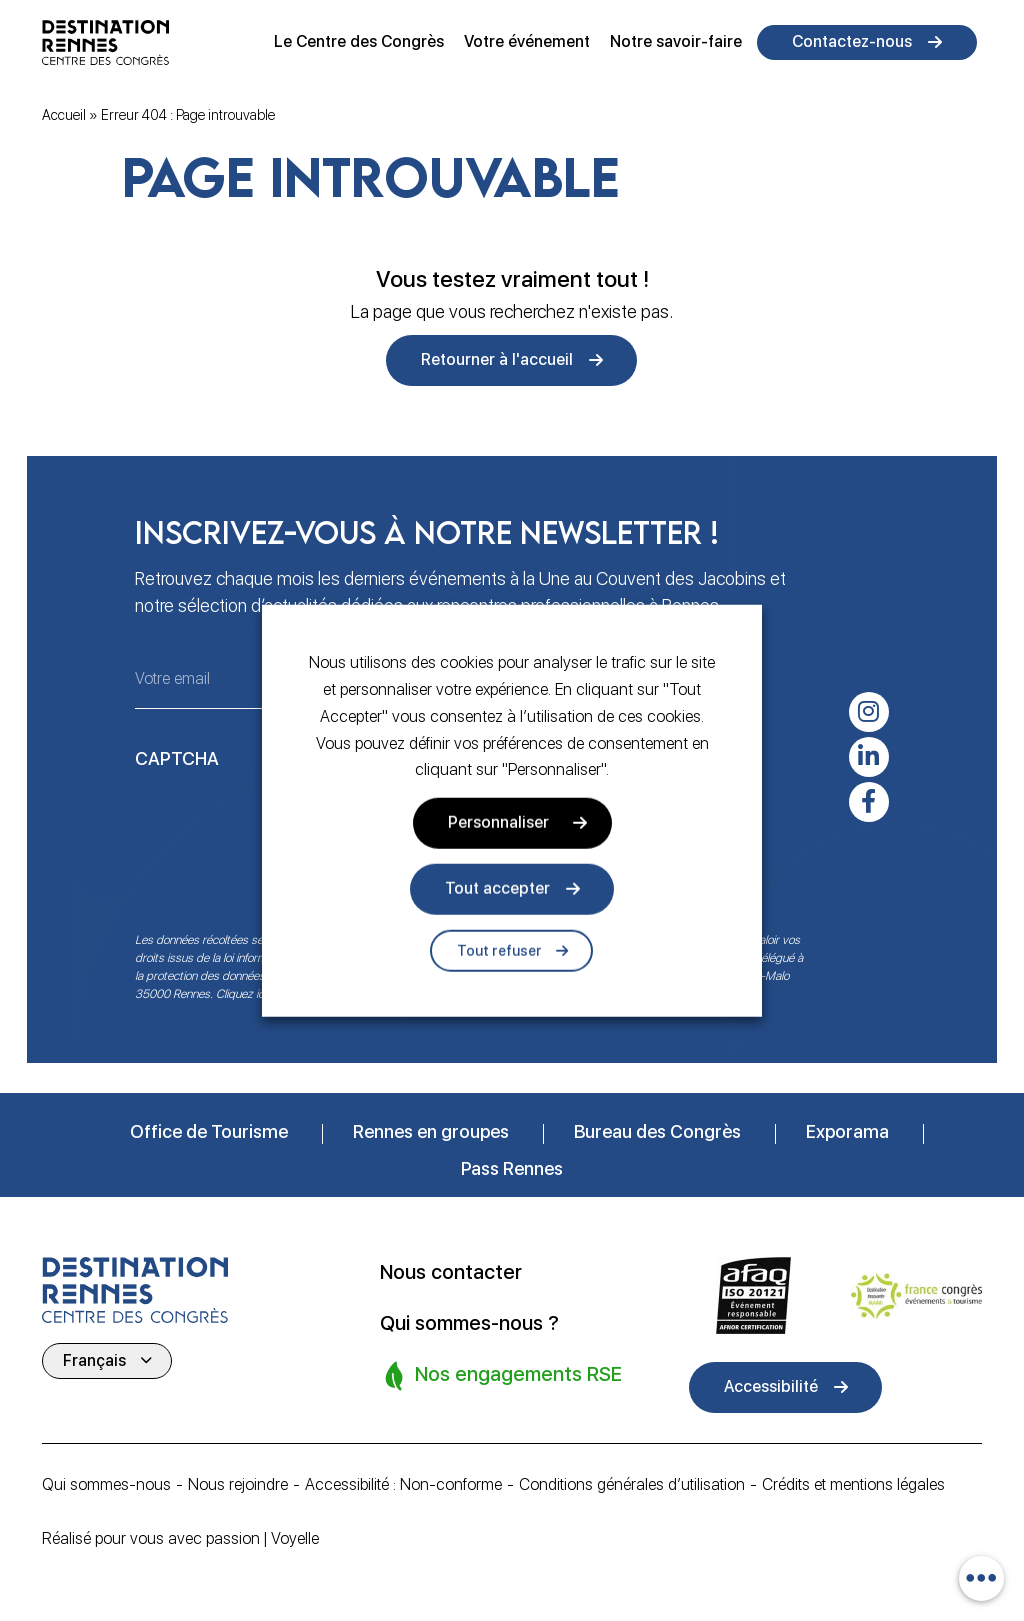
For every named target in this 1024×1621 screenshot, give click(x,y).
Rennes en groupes (431, 1131)
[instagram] (869, 712)
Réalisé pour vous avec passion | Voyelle (180, 1538)
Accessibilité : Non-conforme (404, 1484)
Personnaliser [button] (498, 822)
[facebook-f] (869, 802)
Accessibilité (771, 1386)
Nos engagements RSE (503, 1372)
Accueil (64, 115)
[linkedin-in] (869, 757)
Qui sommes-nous (106, 1484)
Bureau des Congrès (657, 1131)
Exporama (847, 1131)
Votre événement (527, 41)
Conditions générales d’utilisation (634, 1484)
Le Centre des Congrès (359, 41)
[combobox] (981, 1578)
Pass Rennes (512, 1168)
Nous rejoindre (238, 1484)
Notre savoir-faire (676, 41)
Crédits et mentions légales (859, 1484)
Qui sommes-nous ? (469, 1322)
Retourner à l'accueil (497, 359)
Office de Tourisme (209, 1131)
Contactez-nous (852, 41)
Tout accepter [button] (497, 888)
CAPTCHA (177, 758)
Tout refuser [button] (499, 951)
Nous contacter (451, 1272)
